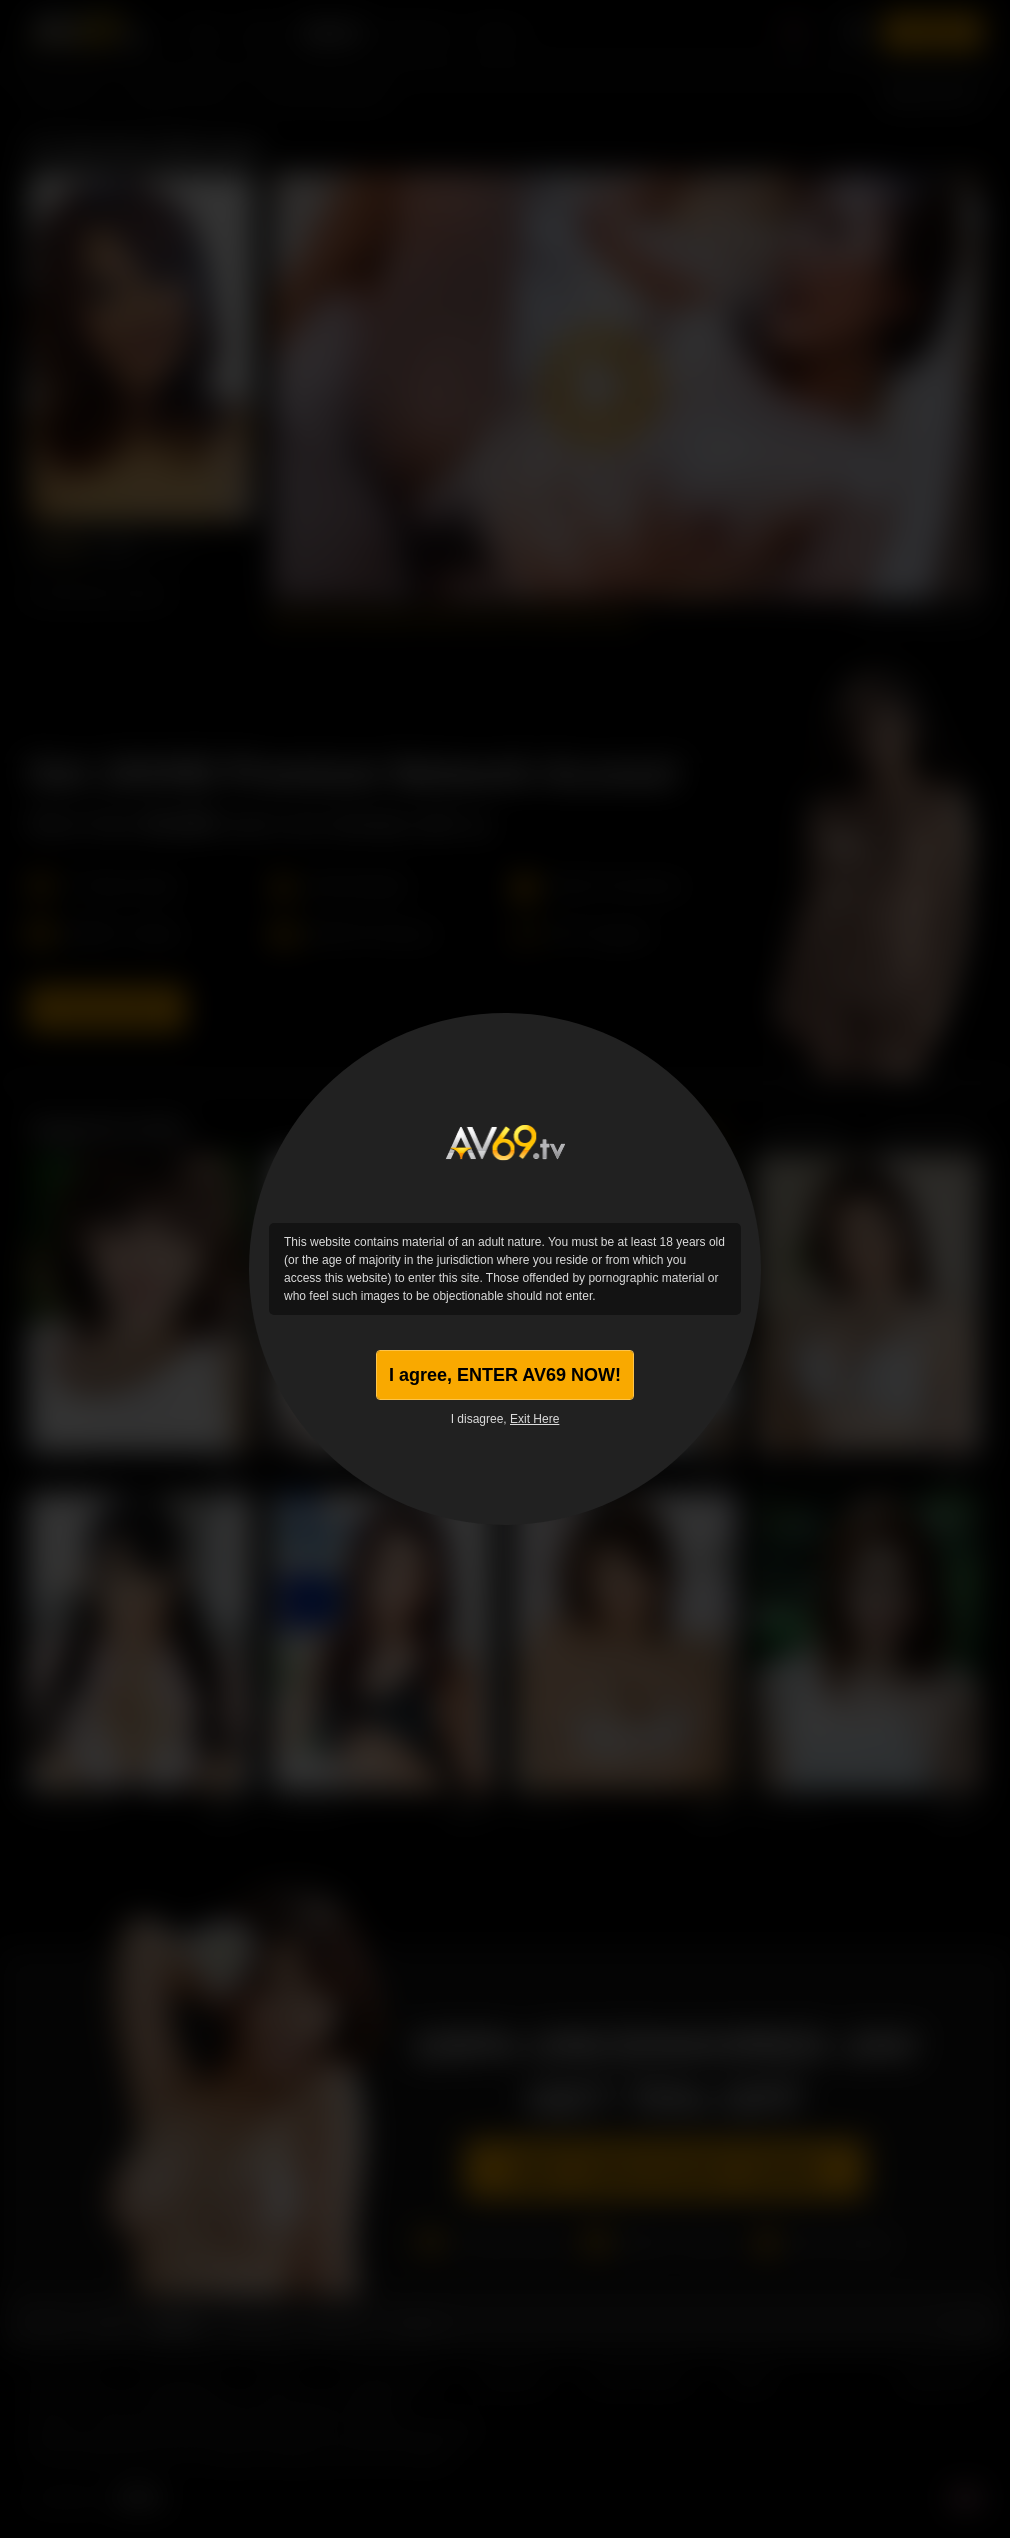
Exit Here (534, 1419)
